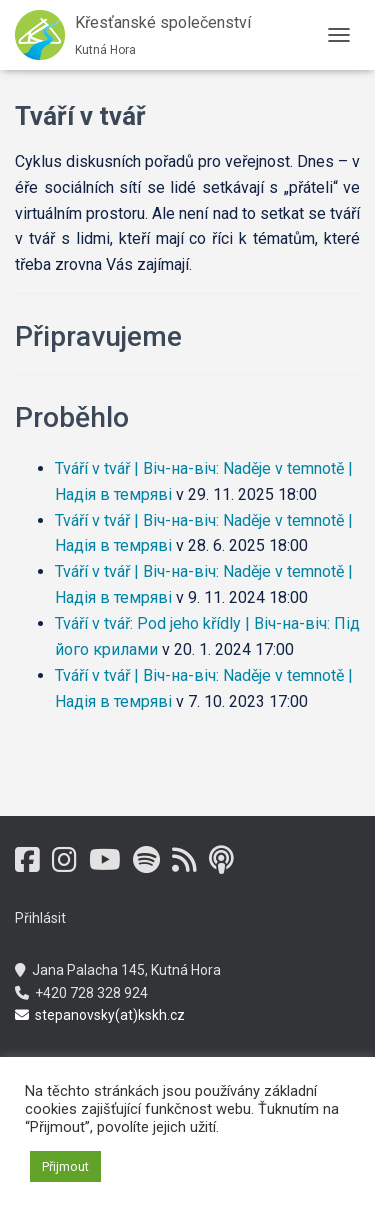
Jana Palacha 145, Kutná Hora (118, 970)
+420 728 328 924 (81, 993)
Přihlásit (40, 918)
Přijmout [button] (65, 1166)
